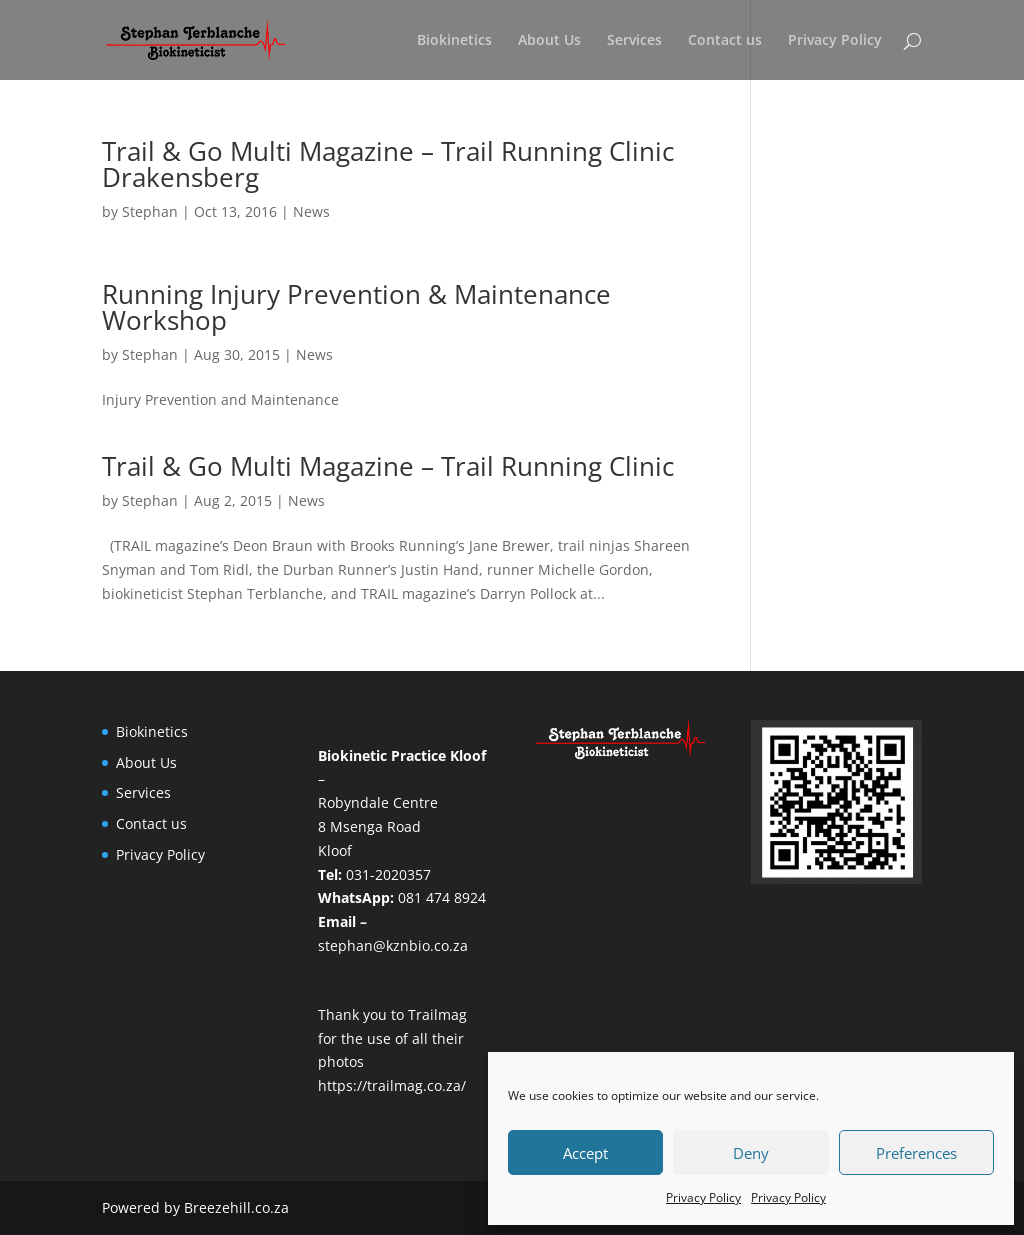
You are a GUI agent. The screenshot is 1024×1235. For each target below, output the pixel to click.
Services (634, 41)
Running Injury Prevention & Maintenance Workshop (356, 307)
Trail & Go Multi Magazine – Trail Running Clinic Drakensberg (388, 164)
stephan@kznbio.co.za (393, 945)
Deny (751, 1153)
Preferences (916, 1153)
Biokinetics (454, 41)
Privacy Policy (703, 1197)
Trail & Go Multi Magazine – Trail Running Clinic (388, 466)
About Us (549, 41)
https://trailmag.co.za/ (392, 1085)
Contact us (725, 41)
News (311, 211)
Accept (585, 1153)
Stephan (150, 211)
